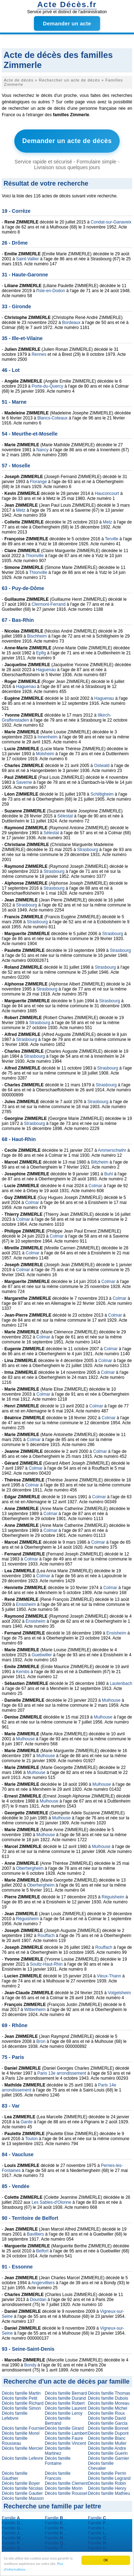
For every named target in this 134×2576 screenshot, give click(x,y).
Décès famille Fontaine (57, 2461)
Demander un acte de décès (67, 140)
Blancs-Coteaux (52, 418)
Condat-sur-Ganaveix (111, 222)
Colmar (96, 1185)
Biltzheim (99, 1162)
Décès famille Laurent (65, 2408)
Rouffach (46, 1935)
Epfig (41, 652)
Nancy (42, 449)
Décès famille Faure (64, 2438)
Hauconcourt (107, 493)
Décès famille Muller (107, 2443)
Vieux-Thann (109, 1975)
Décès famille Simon (21, 2408)
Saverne (24, 782)
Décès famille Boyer (21, 2483)
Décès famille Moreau (108, 2403)
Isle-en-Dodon (51, 290)
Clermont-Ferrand (48, 604)
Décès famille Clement (66, 2483)
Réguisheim (113, 1896)
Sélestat (65, 815)
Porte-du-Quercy (47, 386)
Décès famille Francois (57, 2476)
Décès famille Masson (23, 2498)
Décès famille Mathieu (109, 2493)
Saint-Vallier (27, 258)
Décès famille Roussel (66, 2493)
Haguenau (46, 669)
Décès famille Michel (107, 2408)
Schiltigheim (102, 794)
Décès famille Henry (107, 2488)
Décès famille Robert (64, 2403)
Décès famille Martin (21, 2393)
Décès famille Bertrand (57, 2421)
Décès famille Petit (19, 2398)
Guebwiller (41, 1654)
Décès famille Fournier (23, 2428)
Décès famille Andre (107, 2448)
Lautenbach (121, 1683)
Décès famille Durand (65, 2398)
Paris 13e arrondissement (61, 2073)
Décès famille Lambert (66, 2433)
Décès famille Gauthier (15, 2476)
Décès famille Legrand (109, 2478)
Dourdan (38, 2299)
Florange (38, 481)
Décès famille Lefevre (22, 2458)
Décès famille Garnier (108, 2458)
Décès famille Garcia (108, 2423)
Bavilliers (35, 2234)
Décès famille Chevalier (101, 2466)
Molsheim (45, 753)
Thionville (35, 555)
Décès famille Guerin (108, 2453)
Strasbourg (87, 849)
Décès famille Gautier (22, 2493)
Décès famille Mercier (22, 2448)
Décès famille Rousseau (15, 2441)
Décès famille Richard (23, 2403)
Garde (27, 2121)
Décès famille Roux (106, 2413)
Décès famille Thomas (109, 2393)
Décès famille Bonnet (108, 2428)
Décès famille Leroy (63, 2413)
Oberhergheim (30, 1868)
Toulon (31, 2138)
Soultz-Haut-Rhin (46, 1964)
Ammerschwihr (112, 1150)
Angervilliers (43, 2282)
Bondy (30, 2365)
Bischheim (37, 636)
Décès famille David (107, 2418)
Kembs (22, 1671)
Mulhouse (111, 1700)
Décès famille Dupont (108, 2433)
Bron (40, 2041)
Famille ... (13, 2518)
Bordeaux (71, 322)
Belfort (42, 2250)
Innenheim (48, 736)
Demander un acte (67, 23)
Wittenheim (35, 2009)
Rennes (38, 354)
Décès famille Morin (63, 2488)
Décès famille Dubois (108, 2398)
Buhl (108, 1173)
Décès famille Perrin (107, 2473)
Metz (20, 510)
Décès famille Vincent (65, 2443)
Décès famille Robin (107, 2483)
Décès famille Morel (20, 2433)
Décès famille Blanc (106, 2438)
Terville (111, 538)
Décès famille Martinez (57, 2451)
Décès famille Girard (64, 2428)
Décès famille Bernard (66, 2393)
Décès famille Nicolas (22, 2488)
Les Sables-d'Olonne (51, 2202)
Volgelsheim (119, 1992)
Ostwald (101, 765)
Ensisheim (26, 1604)
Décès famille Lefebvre (15, 2416)
